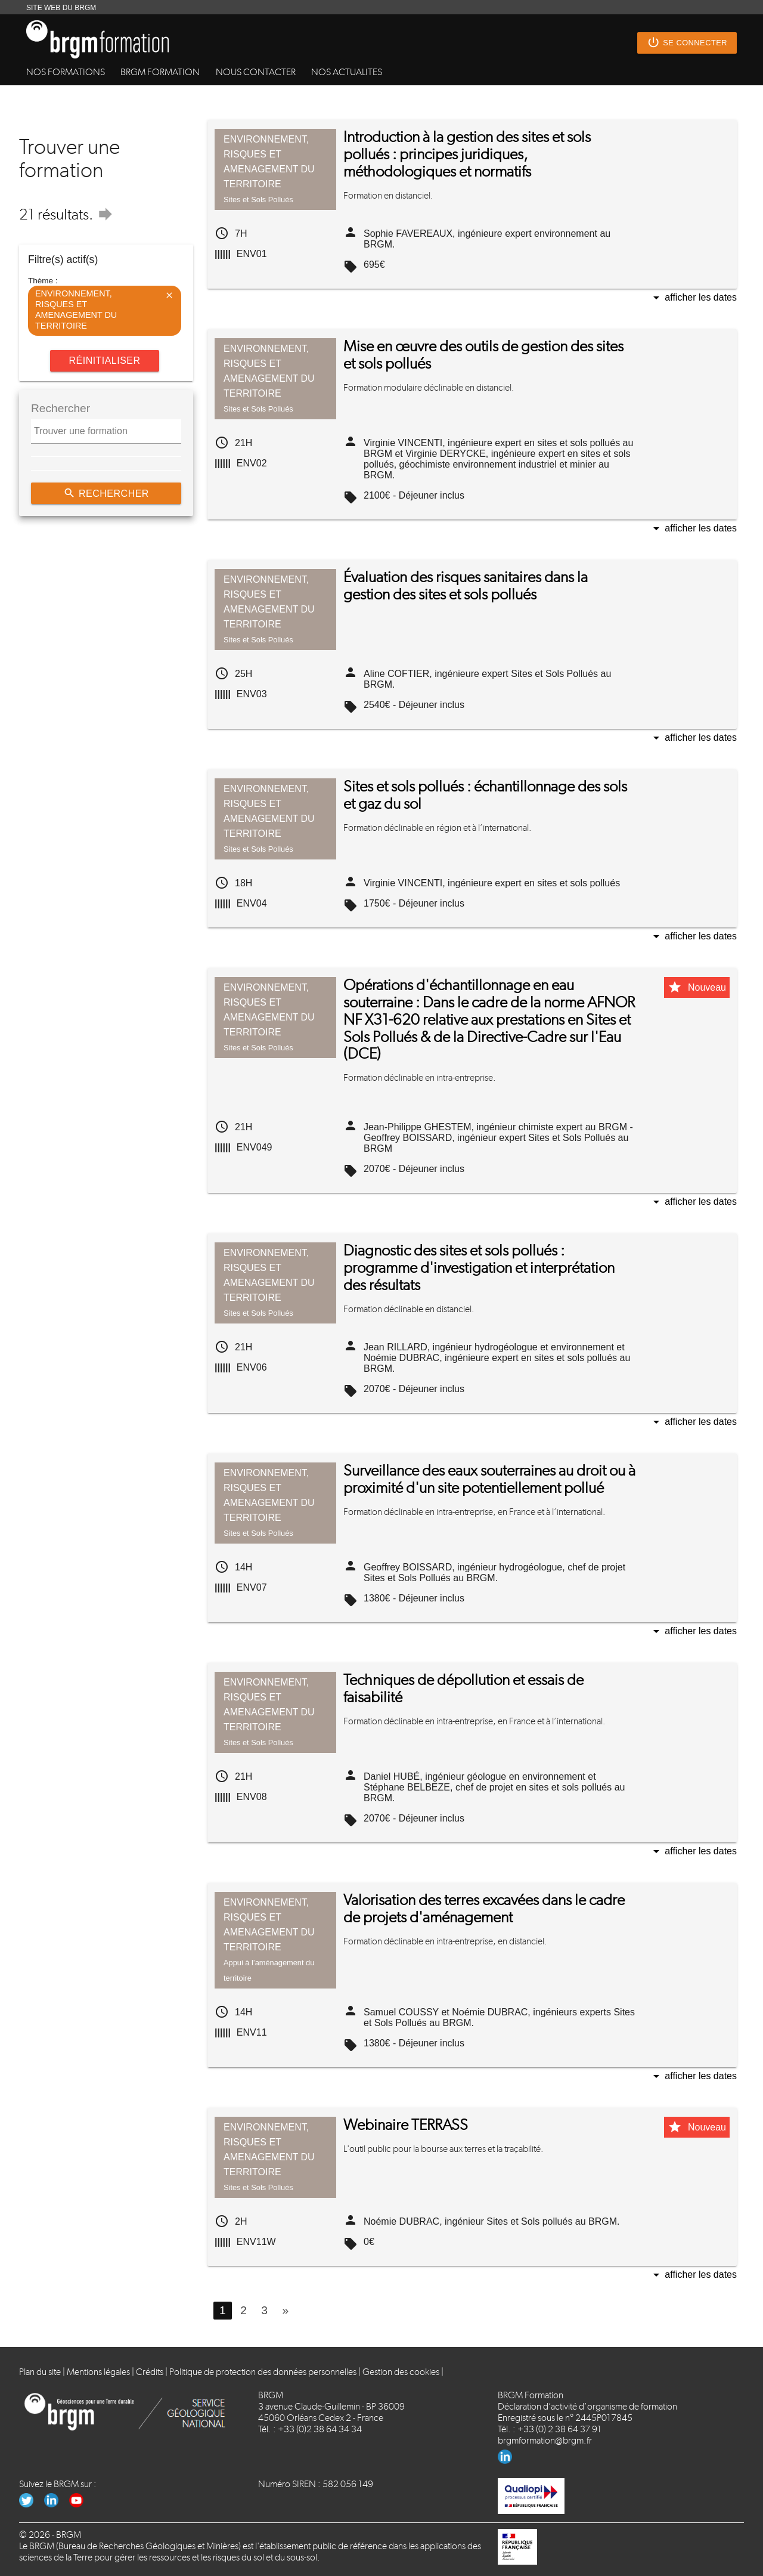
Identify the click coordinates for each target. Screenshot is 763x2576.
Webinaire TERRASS (405, 2125)
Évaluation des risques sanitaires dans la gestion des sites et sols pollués (465, 586)
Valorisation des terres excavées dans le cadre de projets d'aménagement (484, 1908)
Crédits (149, 2371)
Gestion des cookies (400, 2371)
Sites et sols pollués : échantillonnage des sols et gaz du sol (485, 795)
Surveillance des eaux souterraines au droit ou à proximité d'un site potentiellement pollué (489, 1479)
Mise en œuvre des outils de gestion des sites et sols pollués (483, 355)
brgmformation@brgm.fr (545, 2440)
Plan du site (40, 2371)
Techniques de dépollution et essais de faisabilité (463, 1688)
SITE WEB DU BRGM (61, 8)
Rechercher (106, 493)
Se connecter (687, 43)
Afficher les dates (693, 298)
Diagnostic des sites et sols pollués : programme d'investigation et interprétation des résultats (479, 1267)
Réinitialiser (104, 360)
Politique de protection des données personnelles (262, 2371)
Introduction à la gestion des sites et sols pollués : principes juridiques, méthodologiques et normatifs (467, 154)
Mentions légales (98, 2371)
